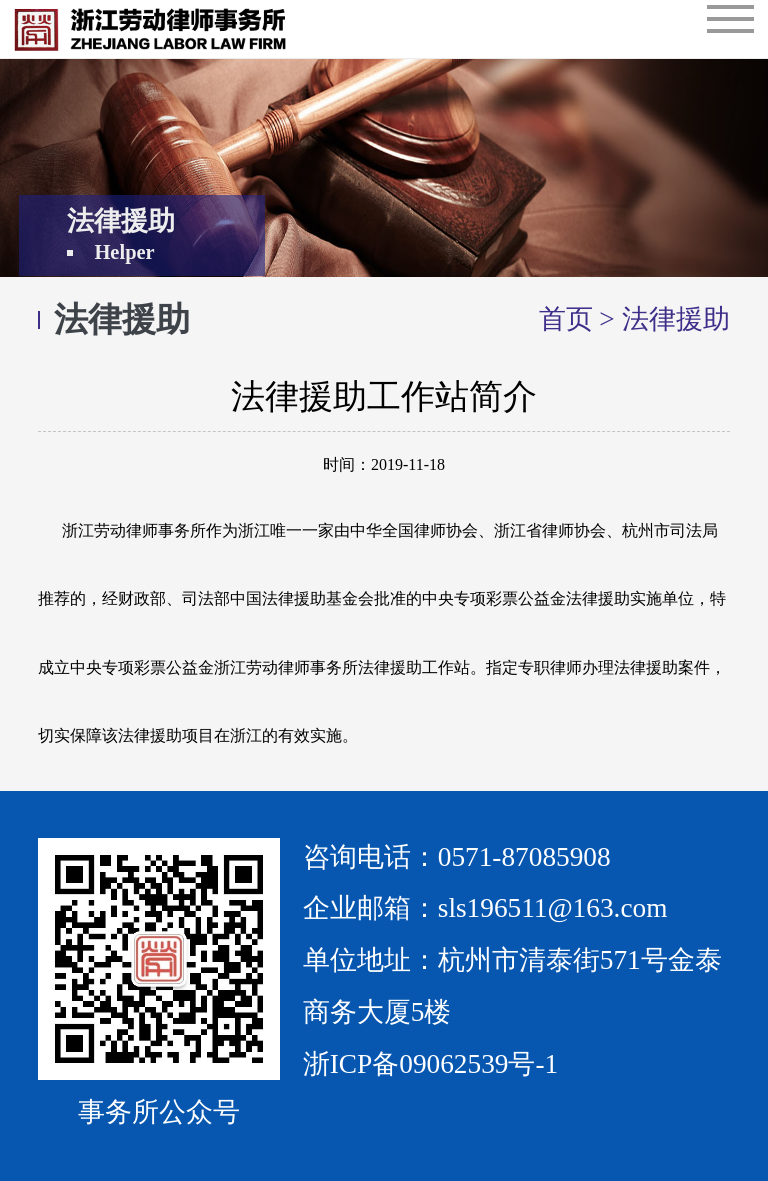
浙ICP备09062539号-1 (430, 1064)
